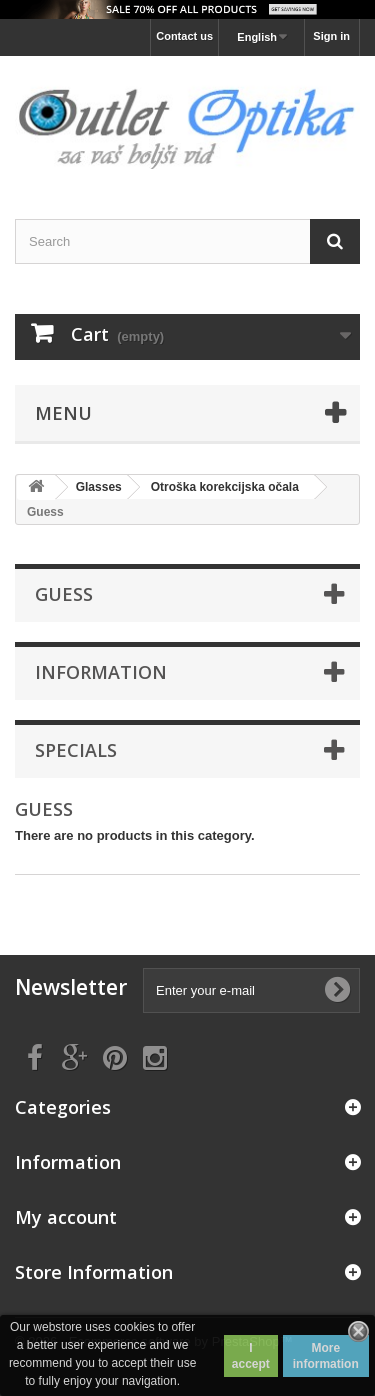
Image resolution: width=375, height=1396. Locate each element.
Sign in (331, 36)
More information (326, 1356)
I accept (251, 1356)
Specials (76, 750)
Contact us (184, 36)
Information (101, 672)
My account (66, 1217)
